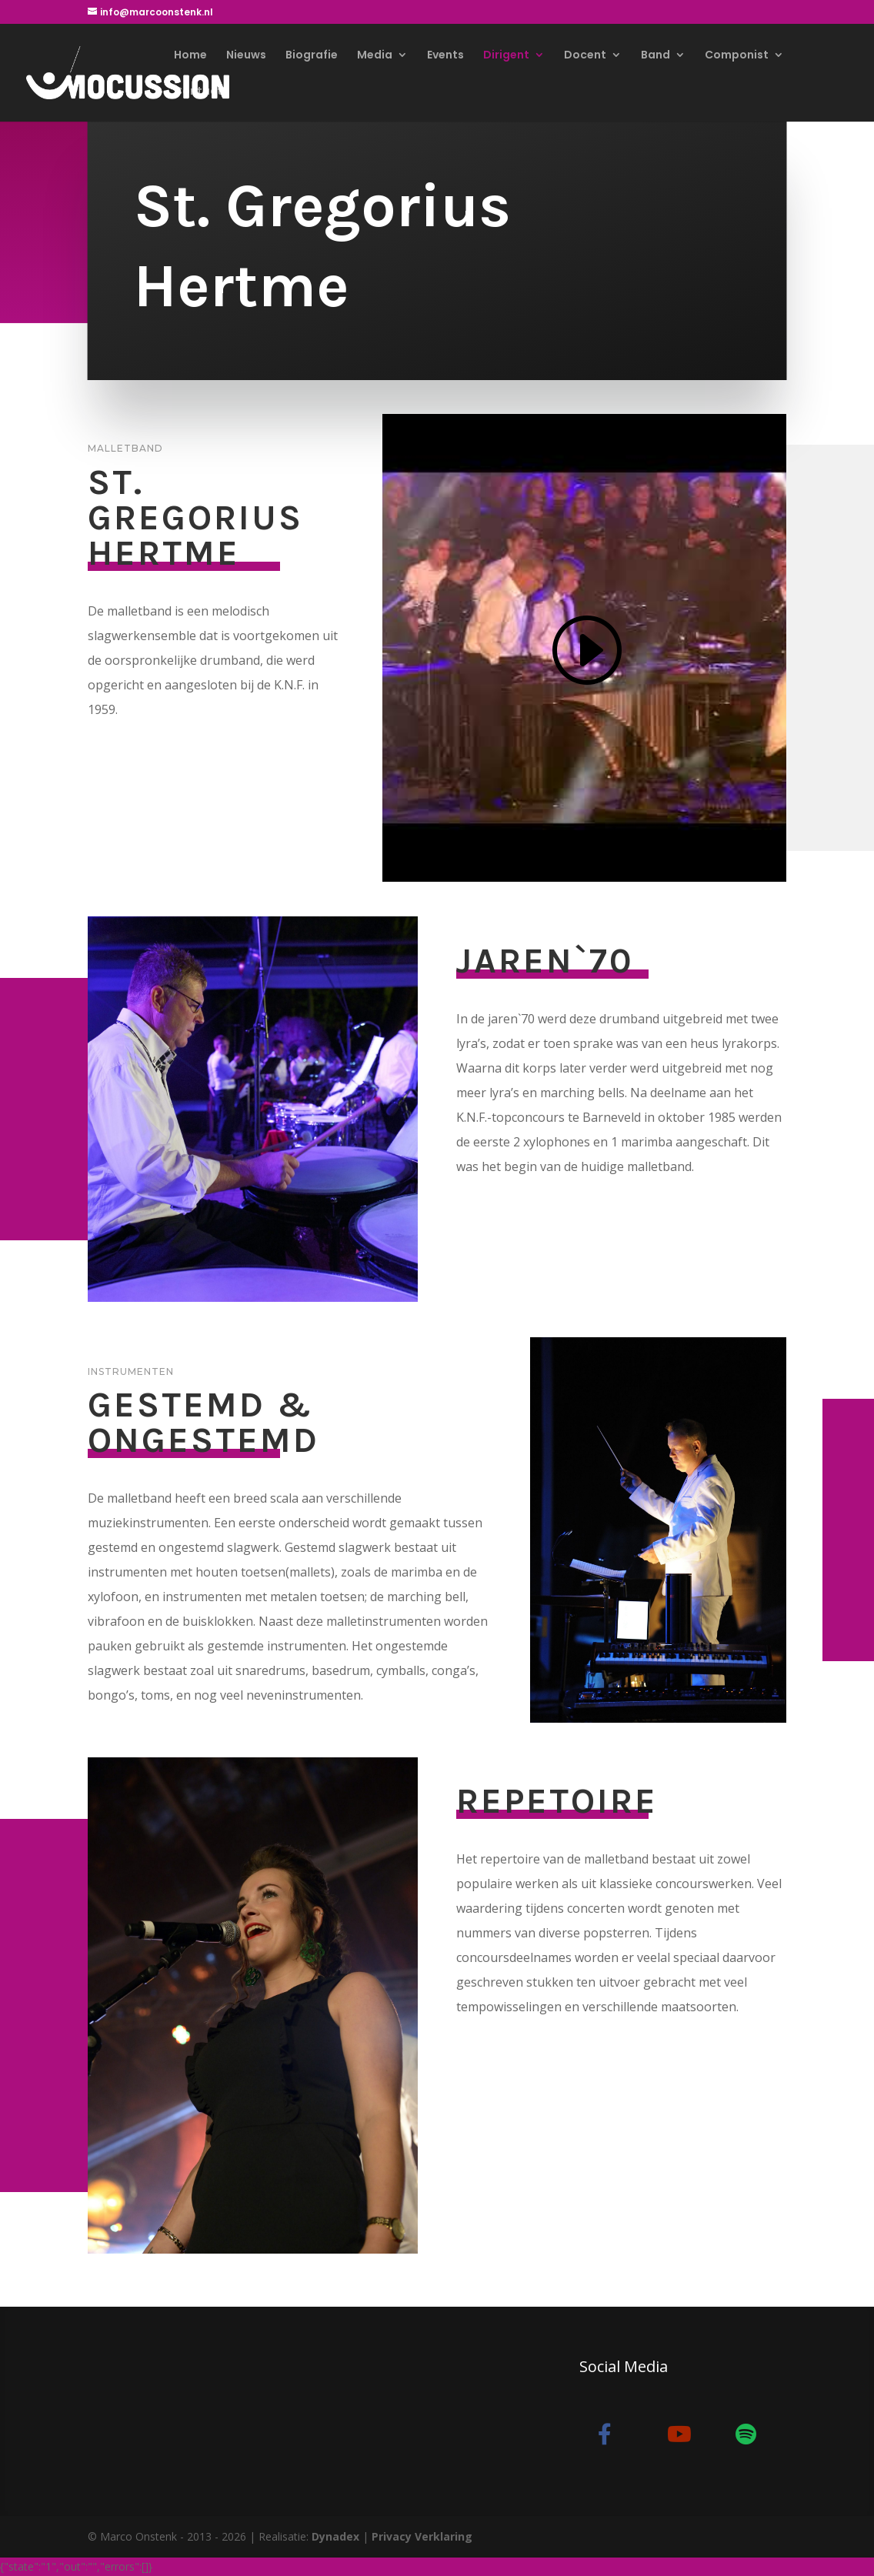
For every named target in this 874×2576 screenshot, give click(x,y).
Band (655, 55)
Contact (198, 91)
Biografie (311, 55)
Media (374, 55)
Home (190, 55)
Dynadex (335, 2536)
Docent (585, 55)
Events (445, 55)
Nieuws (246, 55)
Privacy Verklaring (422, 2536)
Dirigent (506, 55)
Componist (737, 55)
